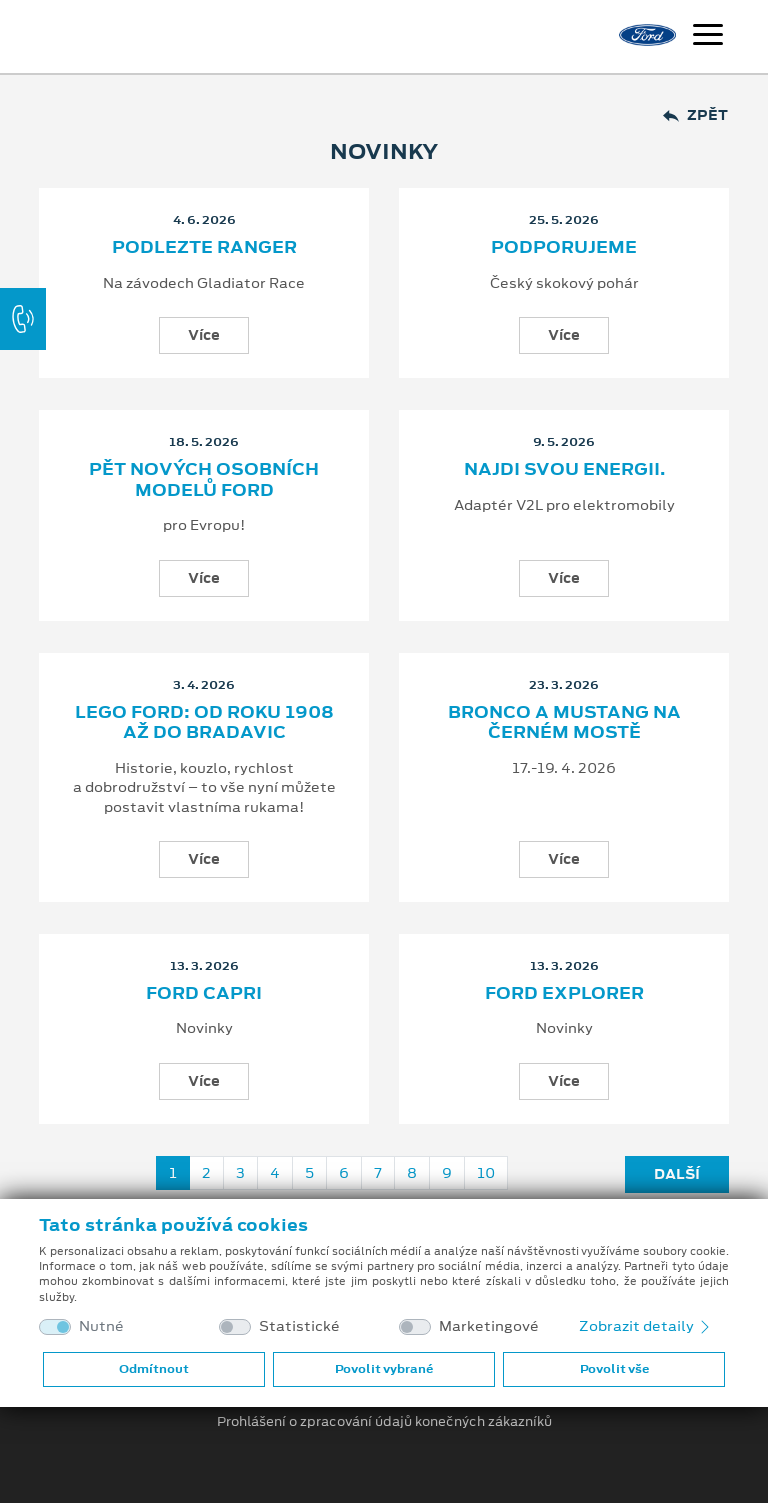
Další (677, 1174)
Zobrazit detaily (646, 1326)
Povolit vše (614, 1369)
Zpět (695, 115)
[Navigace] (708, 37)
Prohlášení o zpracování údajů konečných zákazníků (384, 1422)
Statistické (299, 1326)
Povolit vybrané (384, 1369)
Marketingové (489, 1326)
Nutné (101, 1326)
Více (204, 335)
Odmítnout (154, 1369)
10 (486, 1173)
